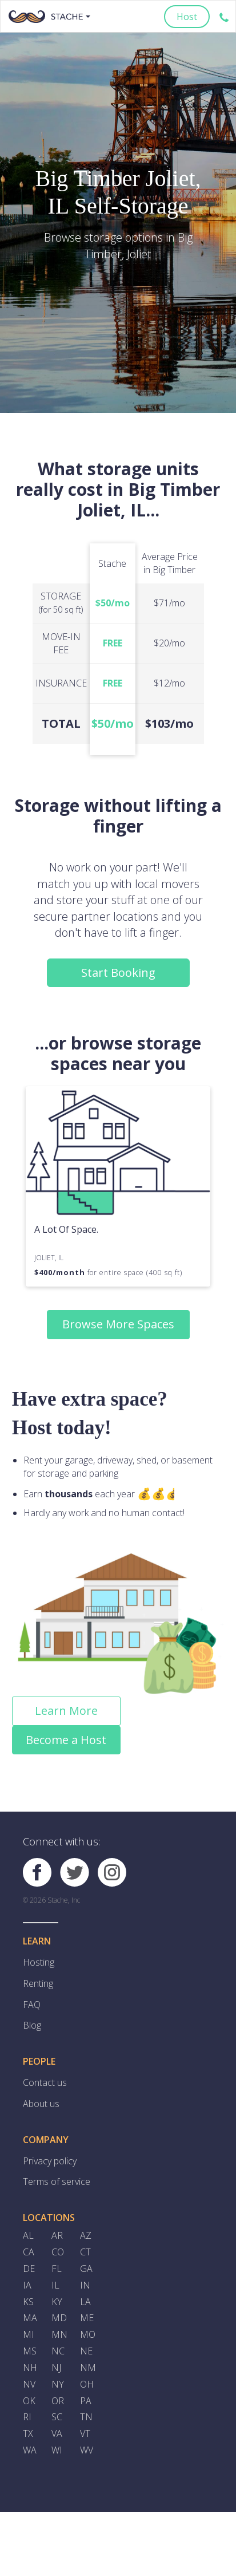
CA (28, 2253)
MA (30, 2319)
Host (187, 16)
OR (57, 2403)
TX (28, 2436)
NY (57, 2386)
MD (59, 2319)
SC (56, 2419)
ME (87, 2319)
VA (56, 2436)
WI (56, 2453)
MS (30, 2353)
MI (28, 2336)
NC (58, 2353)
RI (27, 2419)
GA (86, 2269)
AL (28, 2236)
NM (88, 2370)
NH (30, 2370)
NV (29, 2386)
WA (30, 2453)
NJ (56, 2370)
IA (27, 2286)
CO (57, 2253)
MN (59, 2336)
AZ (85, 2236)
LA (85, 2303)
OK (29, 2403)
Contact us (45, 2083)
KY (56, 2303)
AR (57, 2236)
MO (87, 2336)
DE (29, 2269)
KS (28, 2303)
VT (85, 2436)
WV (86, 2453)
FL (56, 2269)
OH (87, 2386)
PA (85, 2403)
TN (86, 2419)
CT (85, 2253)
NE (86, 2353)
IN (85, 2286)
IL (55, 2286)
